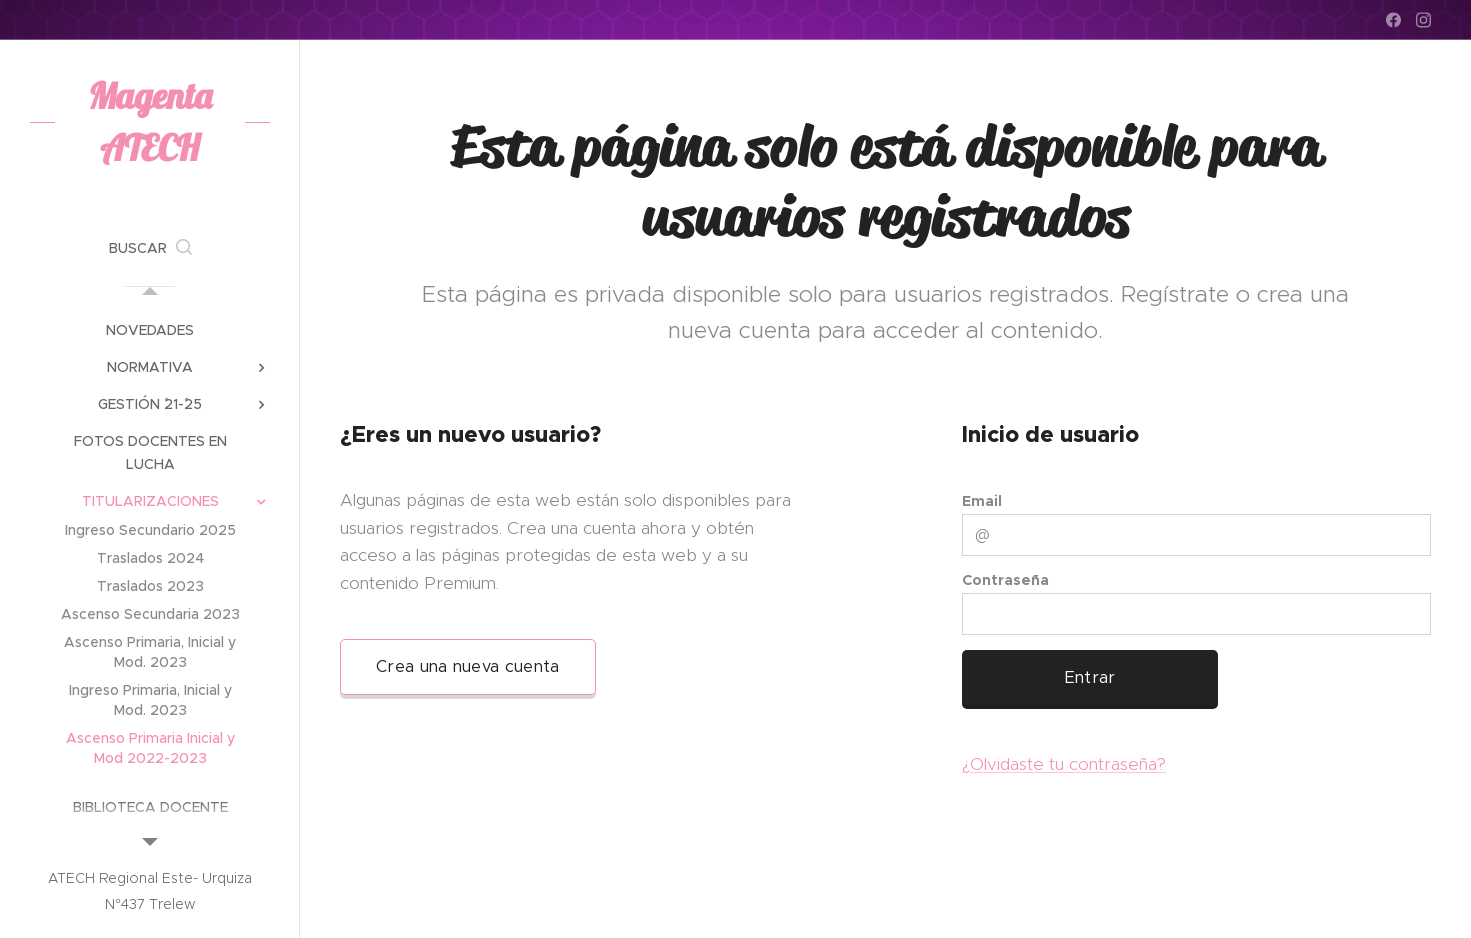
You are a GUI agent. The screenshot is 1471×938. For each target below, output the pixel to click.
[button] (150, 248)
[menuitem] (150, 330)
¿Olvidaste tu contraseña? (1064, 764)
